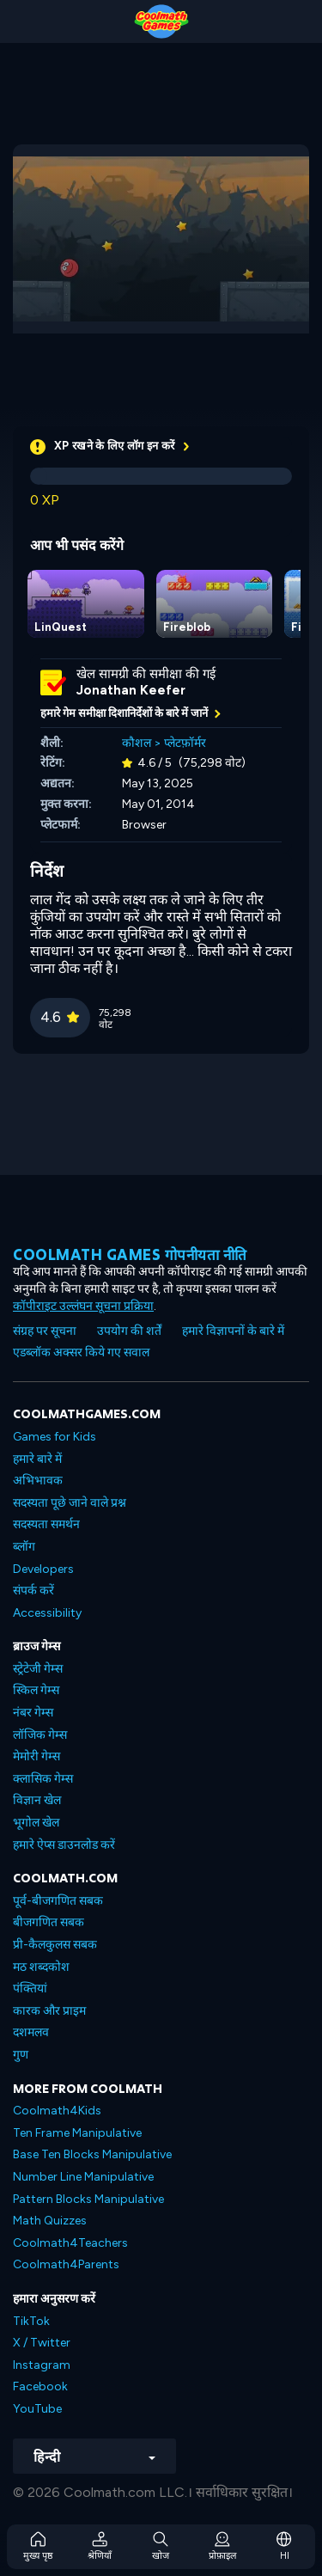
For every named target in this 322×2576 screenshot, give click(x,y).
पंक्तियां (30, 1988)
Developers (43, 1569)
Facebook (40, 2386)
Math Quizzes (50, 2220)
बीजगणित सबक (48, 1922)
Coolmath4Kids (57, 2110)
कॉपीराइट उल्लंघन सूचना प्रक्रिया (83, 1306)
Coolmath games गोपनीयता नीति (130, 1254)
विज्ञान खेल (37, 1800)
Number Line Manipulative (83, 2176)
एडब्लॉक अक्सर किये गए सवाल (81, 1352)
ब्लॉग (24, 1546)
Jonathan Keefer (130, 690)
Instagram (41, 2365)
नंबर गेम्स (33, 1712)
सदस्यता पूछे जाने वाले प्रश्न (69, 1503)
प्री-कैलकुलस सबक (55, 1944)
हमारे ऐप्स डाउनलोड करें (64, 1845)
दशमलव (31, 2032)
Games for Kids (54, 1436)
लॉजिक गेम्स (40, 1735)
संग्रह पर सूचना (44, 1331)
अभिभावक (38, 1480)
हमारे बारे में (37, 1459)
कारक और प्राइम (49, 2011)
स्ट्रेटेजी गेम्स (38, 1668)
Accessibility (47, 1613)
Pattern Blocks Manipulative (88, 2199)
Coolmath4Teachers (70, 2243)
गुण (20, 2054)
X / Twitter (41, 2342)
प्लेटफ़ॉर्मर (185, 743)
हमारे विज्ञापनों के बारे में (233, 1331)
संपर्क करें (33, 1590)
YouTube (37, 2409)
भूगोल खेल (36, 1822)
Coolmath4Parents (66, 2264)
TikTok (31, 2321)
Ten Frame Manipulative (77, 2133)
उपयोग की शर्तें (129, 1331)
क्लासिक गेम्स (43, 1778)
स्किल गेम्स (36, 1690)
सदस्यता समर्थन (46, 1524)
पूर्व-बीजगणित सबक (58, 1901)
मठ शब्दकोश (41, 1967)
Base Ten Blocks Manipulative (92, 2154)
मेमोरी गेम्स (36, 1756)
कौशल (136, 743)
